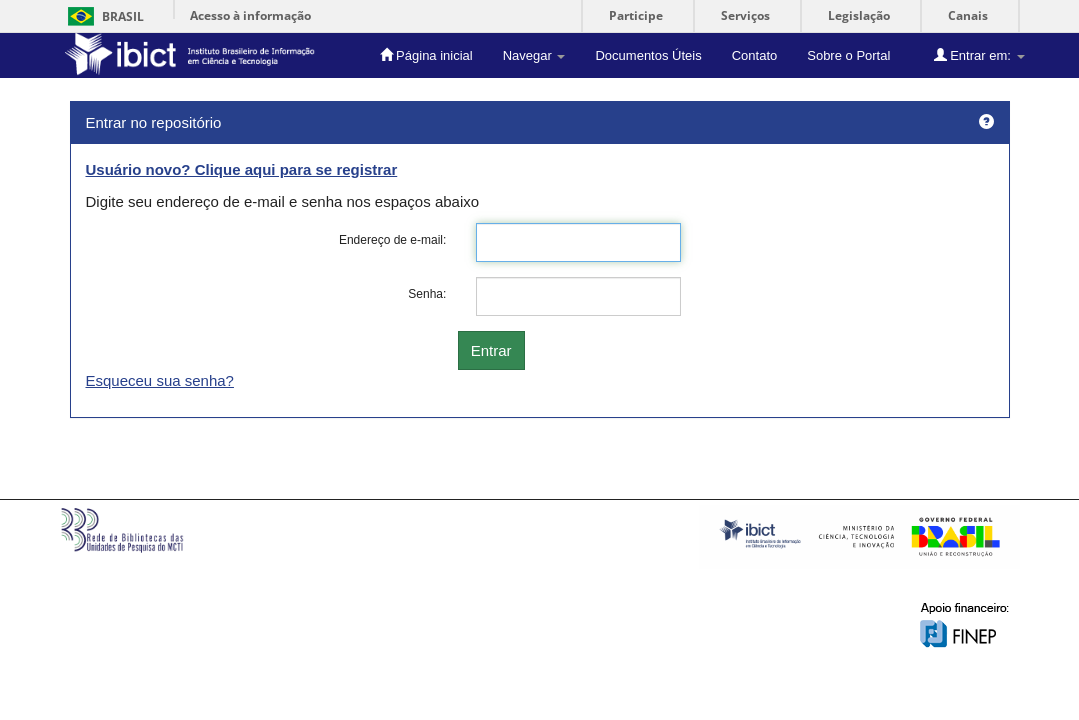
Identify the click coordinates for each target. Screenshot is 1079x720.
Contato (755, 55)
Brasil (102, 16)
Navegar (534, 55)
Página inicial (426, 55)
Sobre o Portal (848, 55)
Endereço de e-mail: (392, 240)
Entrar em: (979, 55)
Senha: (427, 294)
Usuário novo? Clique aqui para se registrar (242, 169)
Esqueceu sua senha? (160, 380)
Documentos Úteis (648, 55)
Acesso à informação (250, 15)
